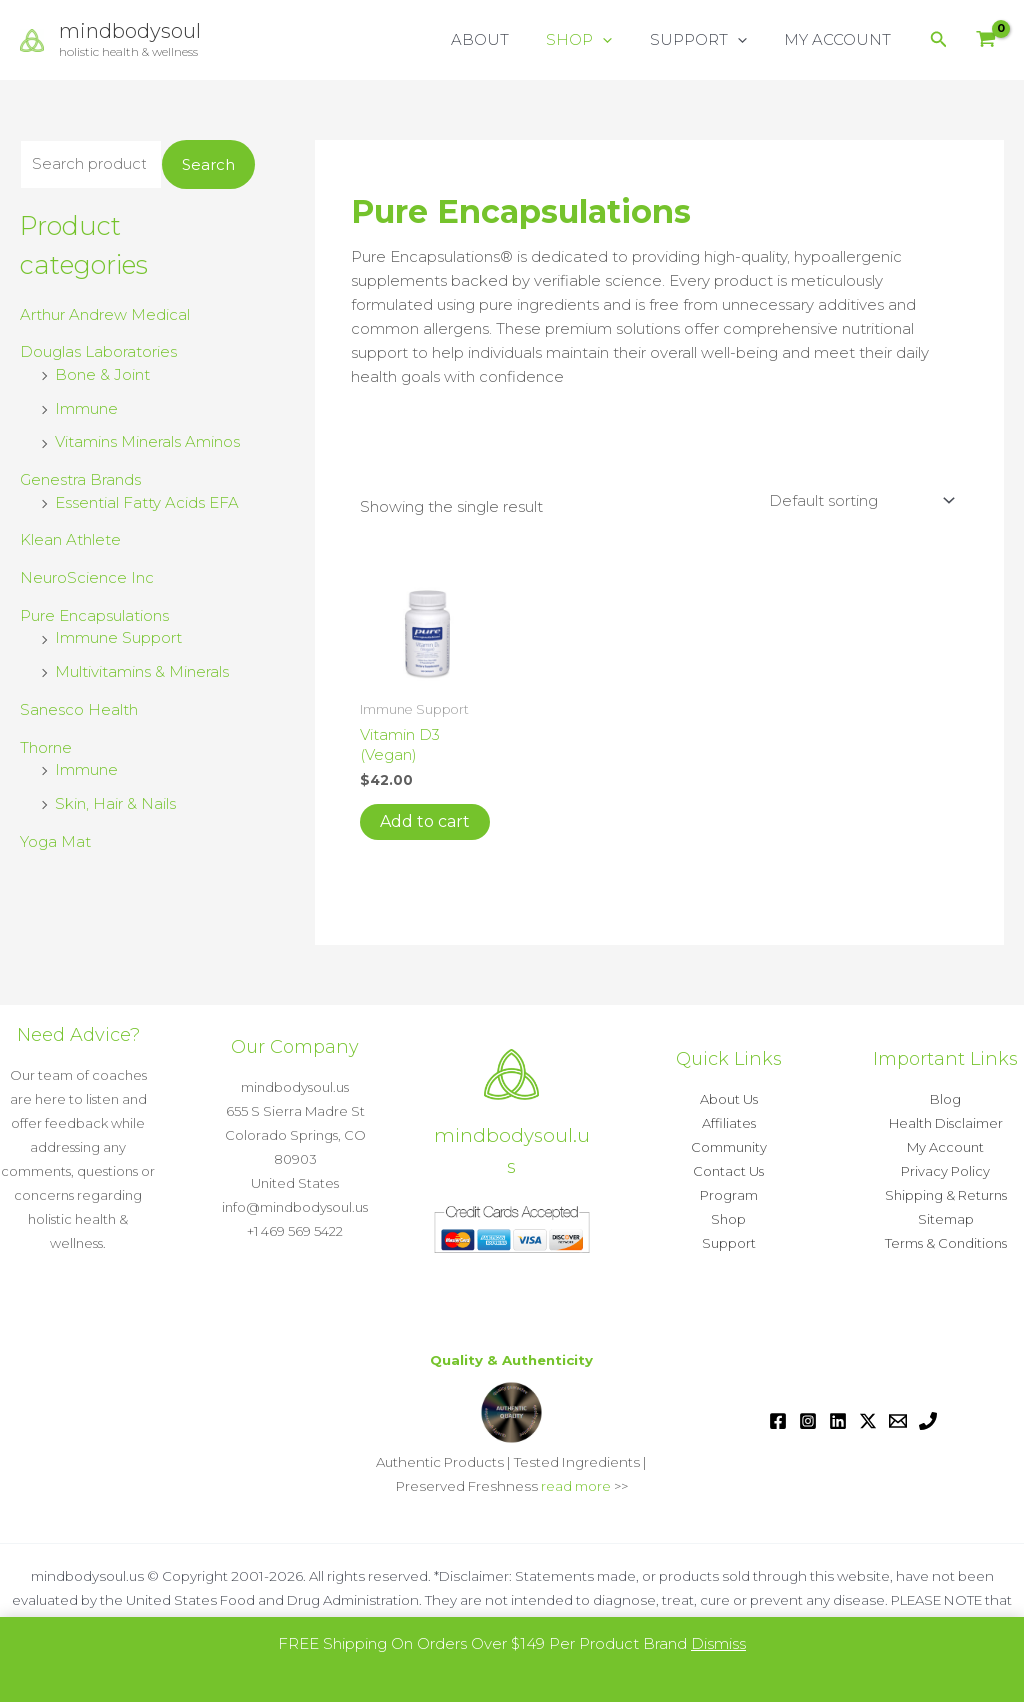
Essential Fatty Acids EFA (147, 502)
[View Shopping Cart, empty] (986, 40)
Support (729, 1243)
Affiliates (729, 1123)
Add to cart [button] (425, 821)
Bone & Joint (102, 374)
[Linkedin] (838, 1421)
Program (729, 1195)
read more (576, 1486)
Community (729, 1147)
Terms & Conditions (946, 1243)
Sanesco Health (79, 709)
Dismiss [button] (718, 1643)
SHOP (598, 40)
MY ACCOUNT (841, 39)
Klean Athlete (70, 539)
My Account (945, 1147)
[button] (621, 40)
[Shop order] (860, 501)
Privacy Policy (945, 1171)
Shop (728, 1219)
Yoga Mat (55, 841)
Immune (86, 408)
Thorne (46, 747)
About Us (729, 1099)
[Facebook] (778, 1421)
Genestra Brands (80, 479)
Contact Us (728, 1171)
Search (208, 164)
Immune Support (118, 637)
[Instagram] (808, 1421)
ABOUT (506, 39)
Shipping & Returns (946, 1195)
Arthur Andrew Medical (105, 314)
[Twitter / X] (868, 1421)
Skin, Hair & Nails (115, 803)
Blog (945, 1099)
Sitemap (946, 1219)
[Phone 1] (928, 1421)
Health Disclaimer (946, 1123)
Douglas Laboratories (98, 351)
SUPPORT (709, 40)
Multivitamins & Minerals (142, 671)
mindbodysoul (130, 31)
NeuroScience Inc (87, 577)
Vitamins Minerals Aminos (147, 441)
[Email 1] (898, 1421)
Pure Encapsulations (94, 615)
